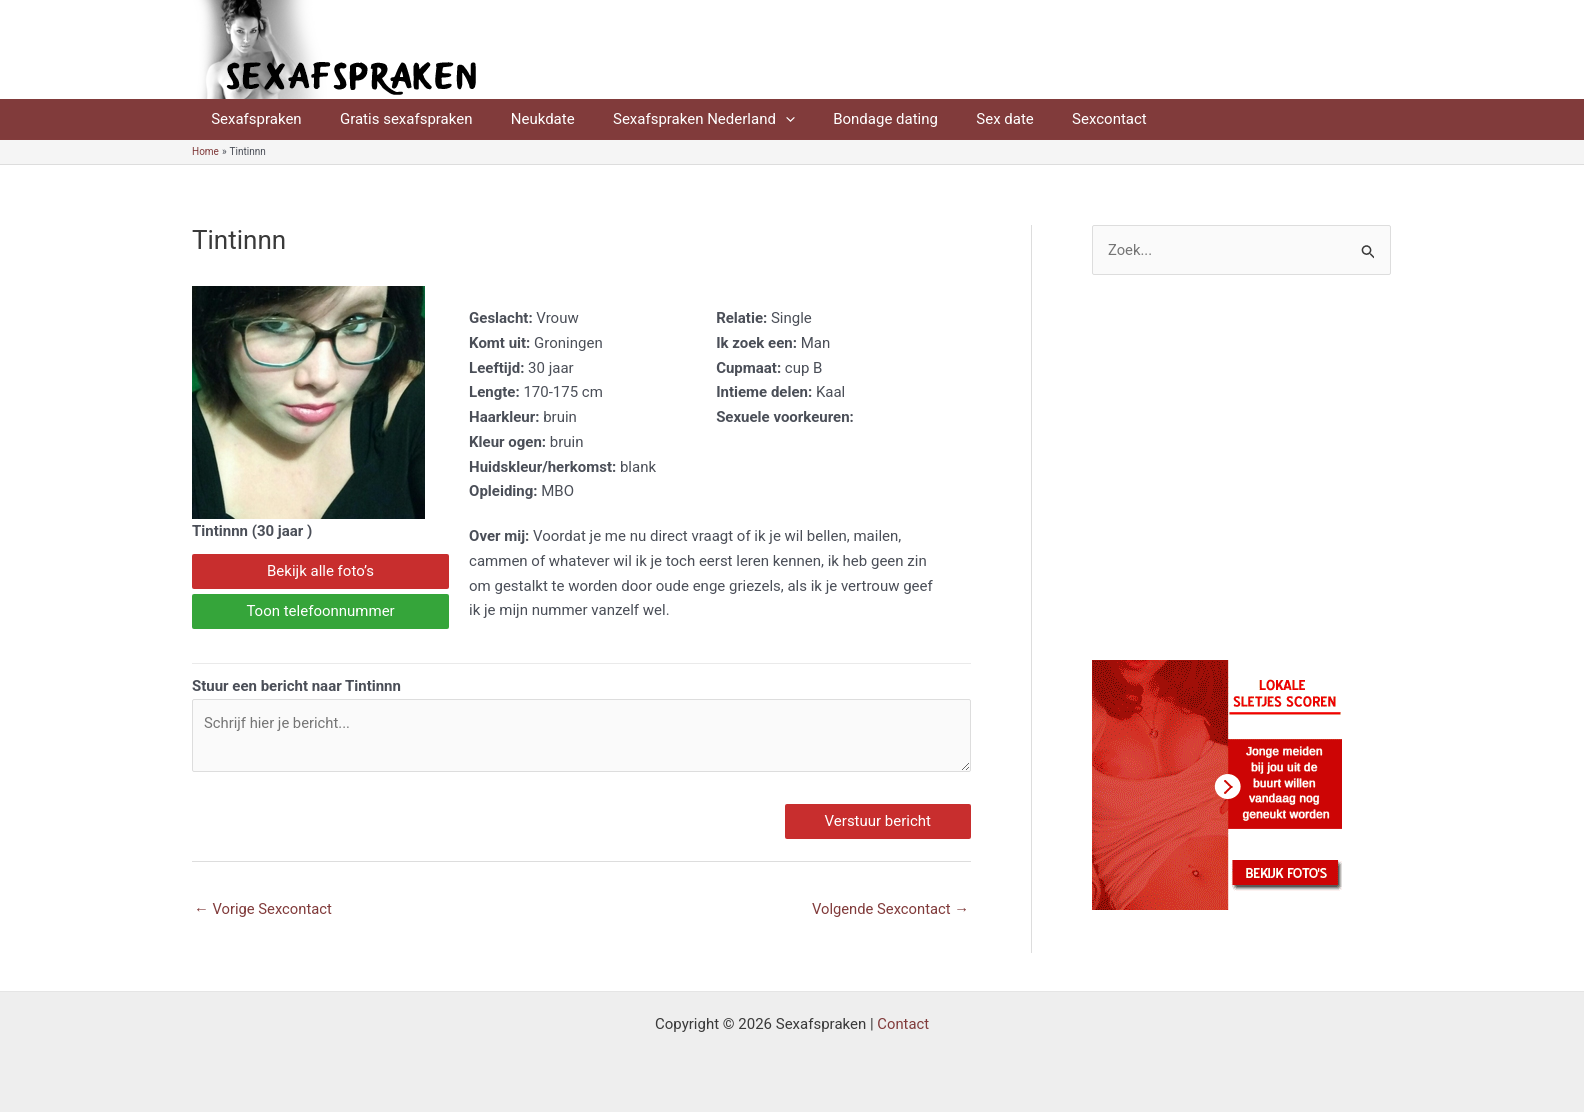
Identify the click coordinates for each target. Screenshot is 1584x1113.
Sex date (960, 119)
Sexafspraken (252, 119)
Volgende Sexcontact (889, 910)
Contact (903, 1025)
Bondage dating (848, 119)
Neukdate (522, 119)
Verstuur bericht (878, 822)
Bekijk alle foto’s (320, 571)
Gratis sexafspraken (393, 119)
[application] (756, 119)
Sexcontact (1055, 119)
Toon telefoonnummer (320, 611)
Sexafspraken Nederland (675, 119)
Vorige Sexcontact (264, 910)
